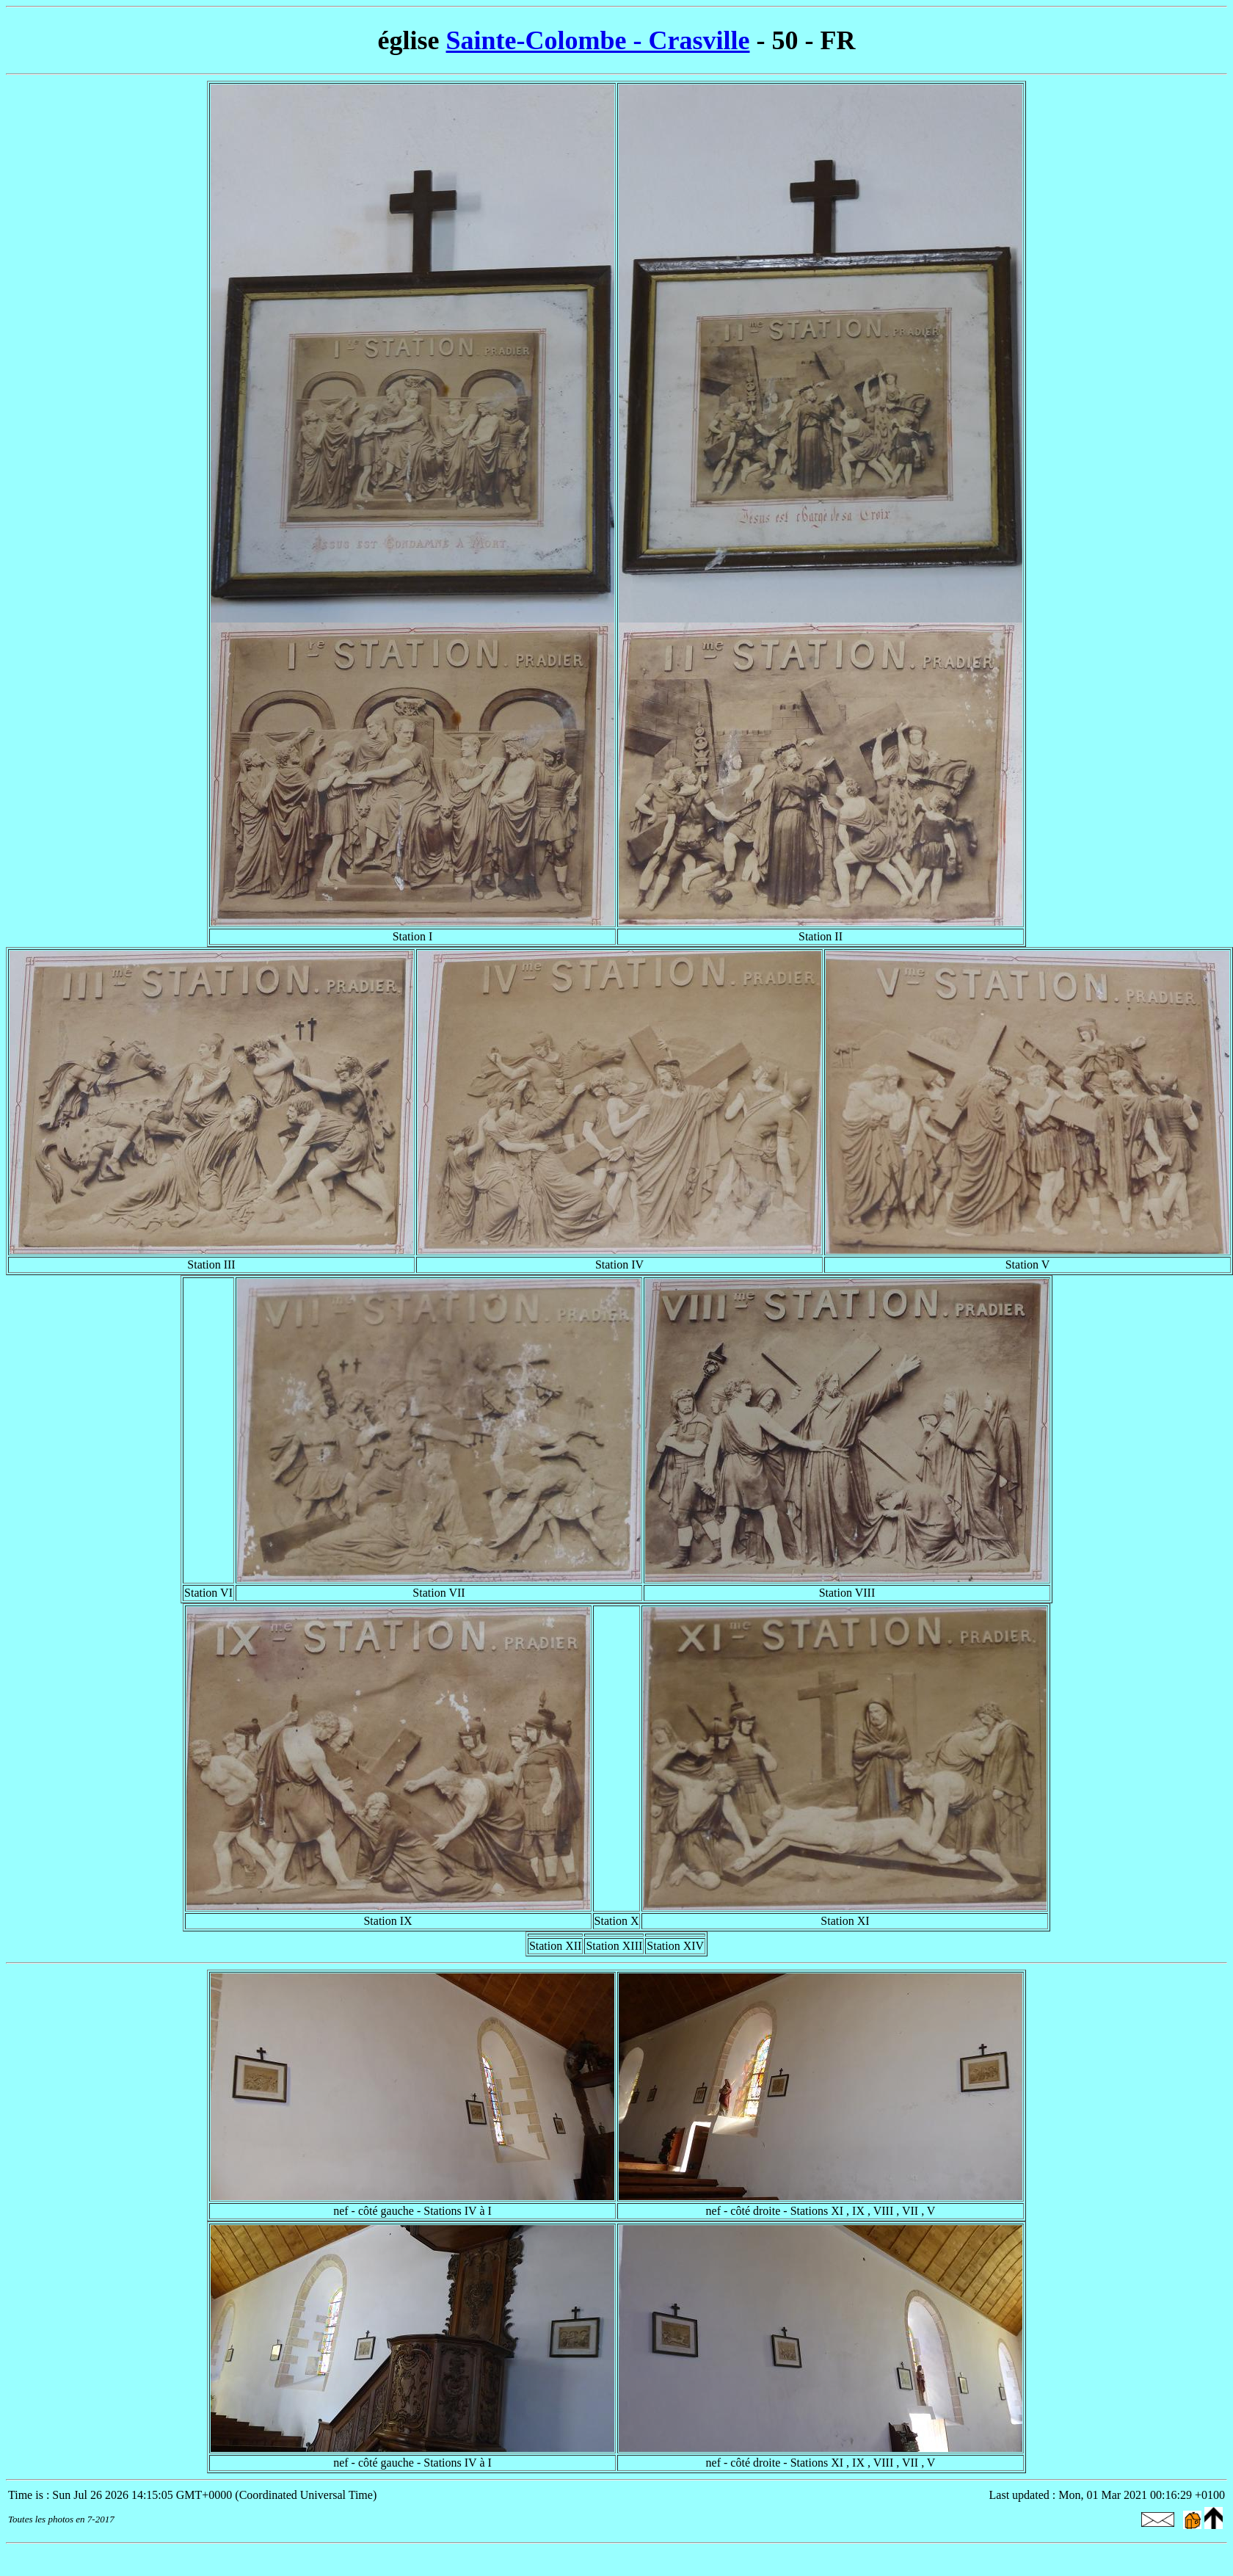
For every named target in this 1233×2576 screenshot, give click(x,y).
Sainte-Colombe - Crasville (598, 40)
